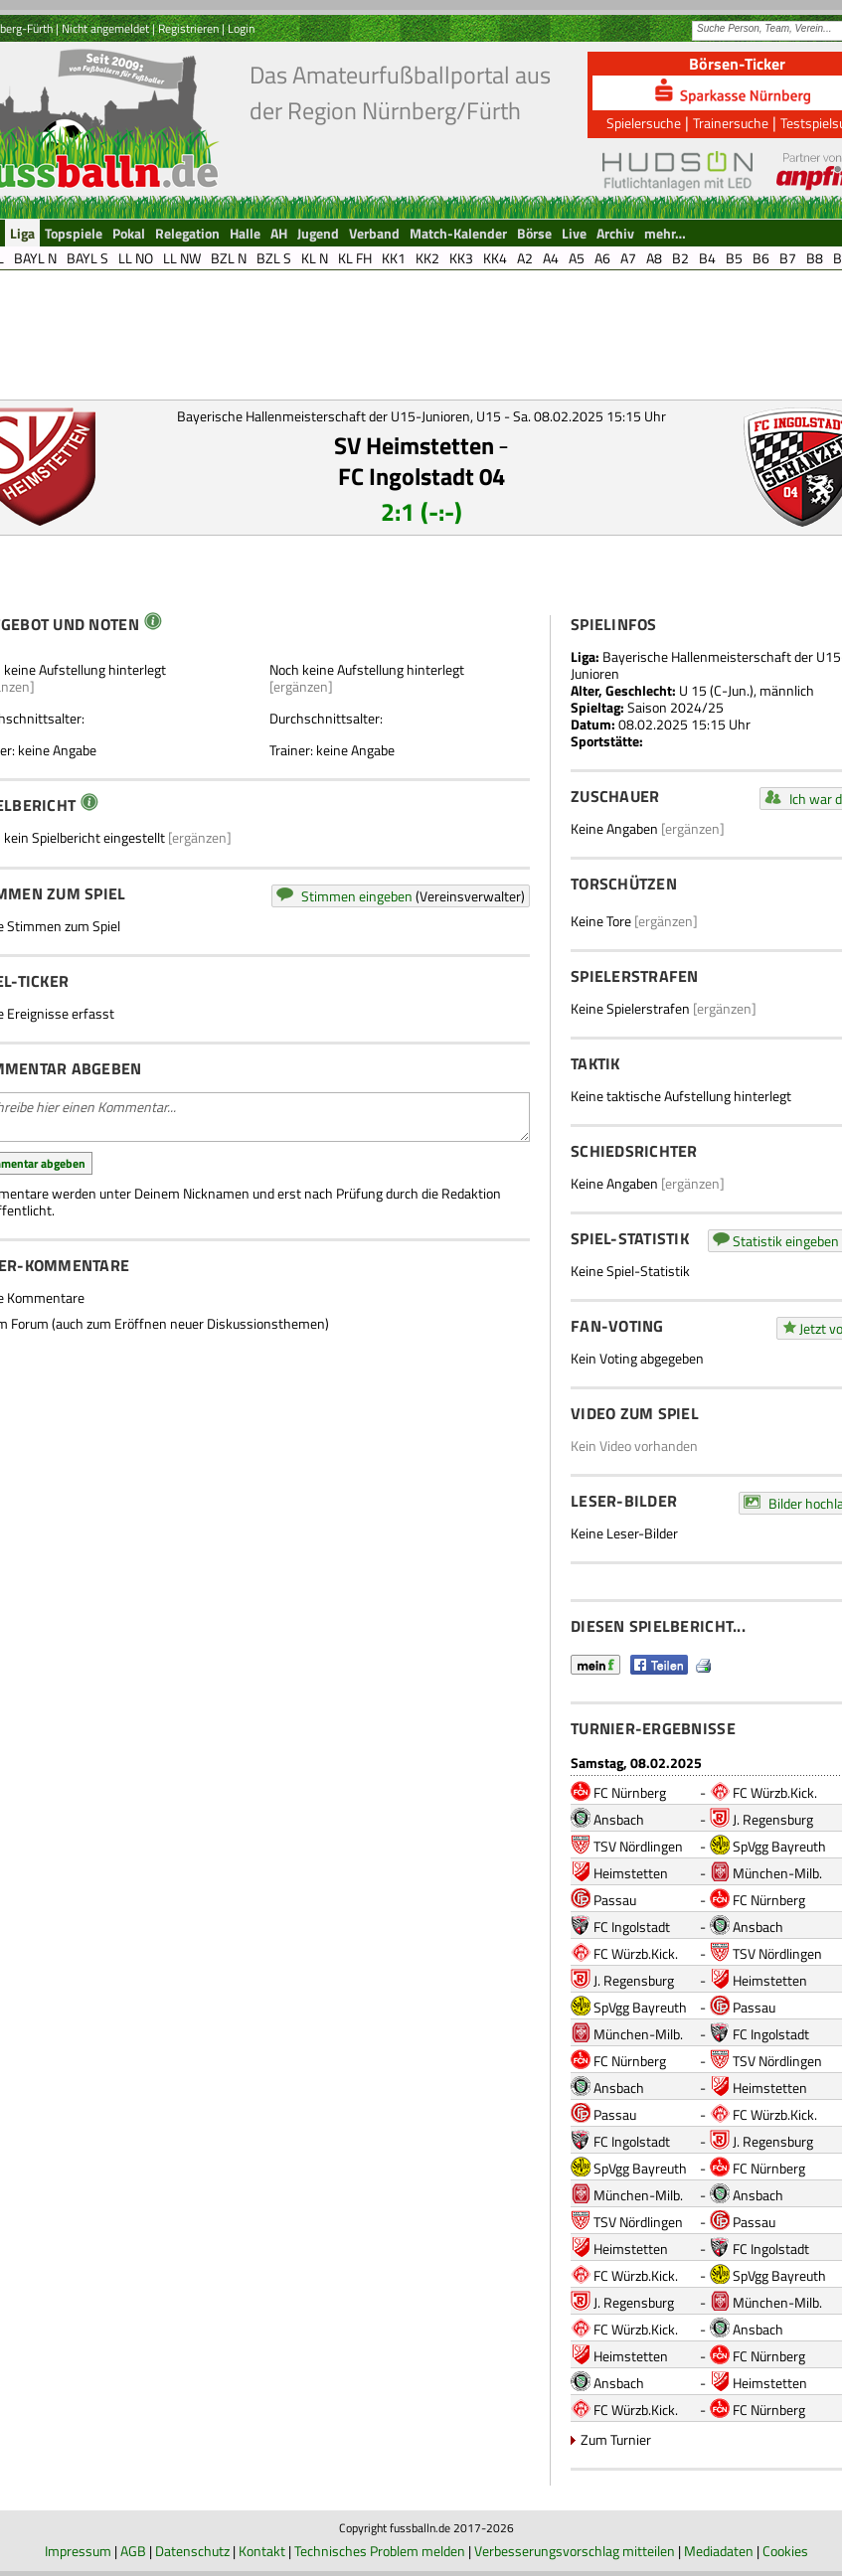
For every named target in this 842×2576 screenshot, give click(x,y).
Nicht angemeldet (105, 28)
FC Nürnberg (629, 1792)
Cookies (785, 2550)
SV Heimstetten (414, 445)
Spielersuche (643, 122)
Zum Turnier (616, 2439)
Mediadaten (719, 2550)
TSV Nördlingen (638, 1846)
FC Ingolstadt (631, 1926)
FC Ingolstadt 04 (421, 476)
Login (241, 28)
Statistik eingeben (786, 1240)
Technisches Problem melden (379, 2550)
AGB (133, 2550)
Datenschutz (192, 2550)
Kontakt (262, 2550)
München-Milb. (777, 1872)
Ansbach (618, 1819)
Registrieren (188, 28)
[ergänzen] (301, 686)
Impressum (78, 2550)
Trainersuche (730, 122)
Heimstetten (630, 1872)
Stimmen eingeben (357, 896)
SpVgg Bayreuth (779, 1846)
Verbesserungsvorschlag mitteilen (574, 2550)
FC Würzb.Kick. (775, 1792)
